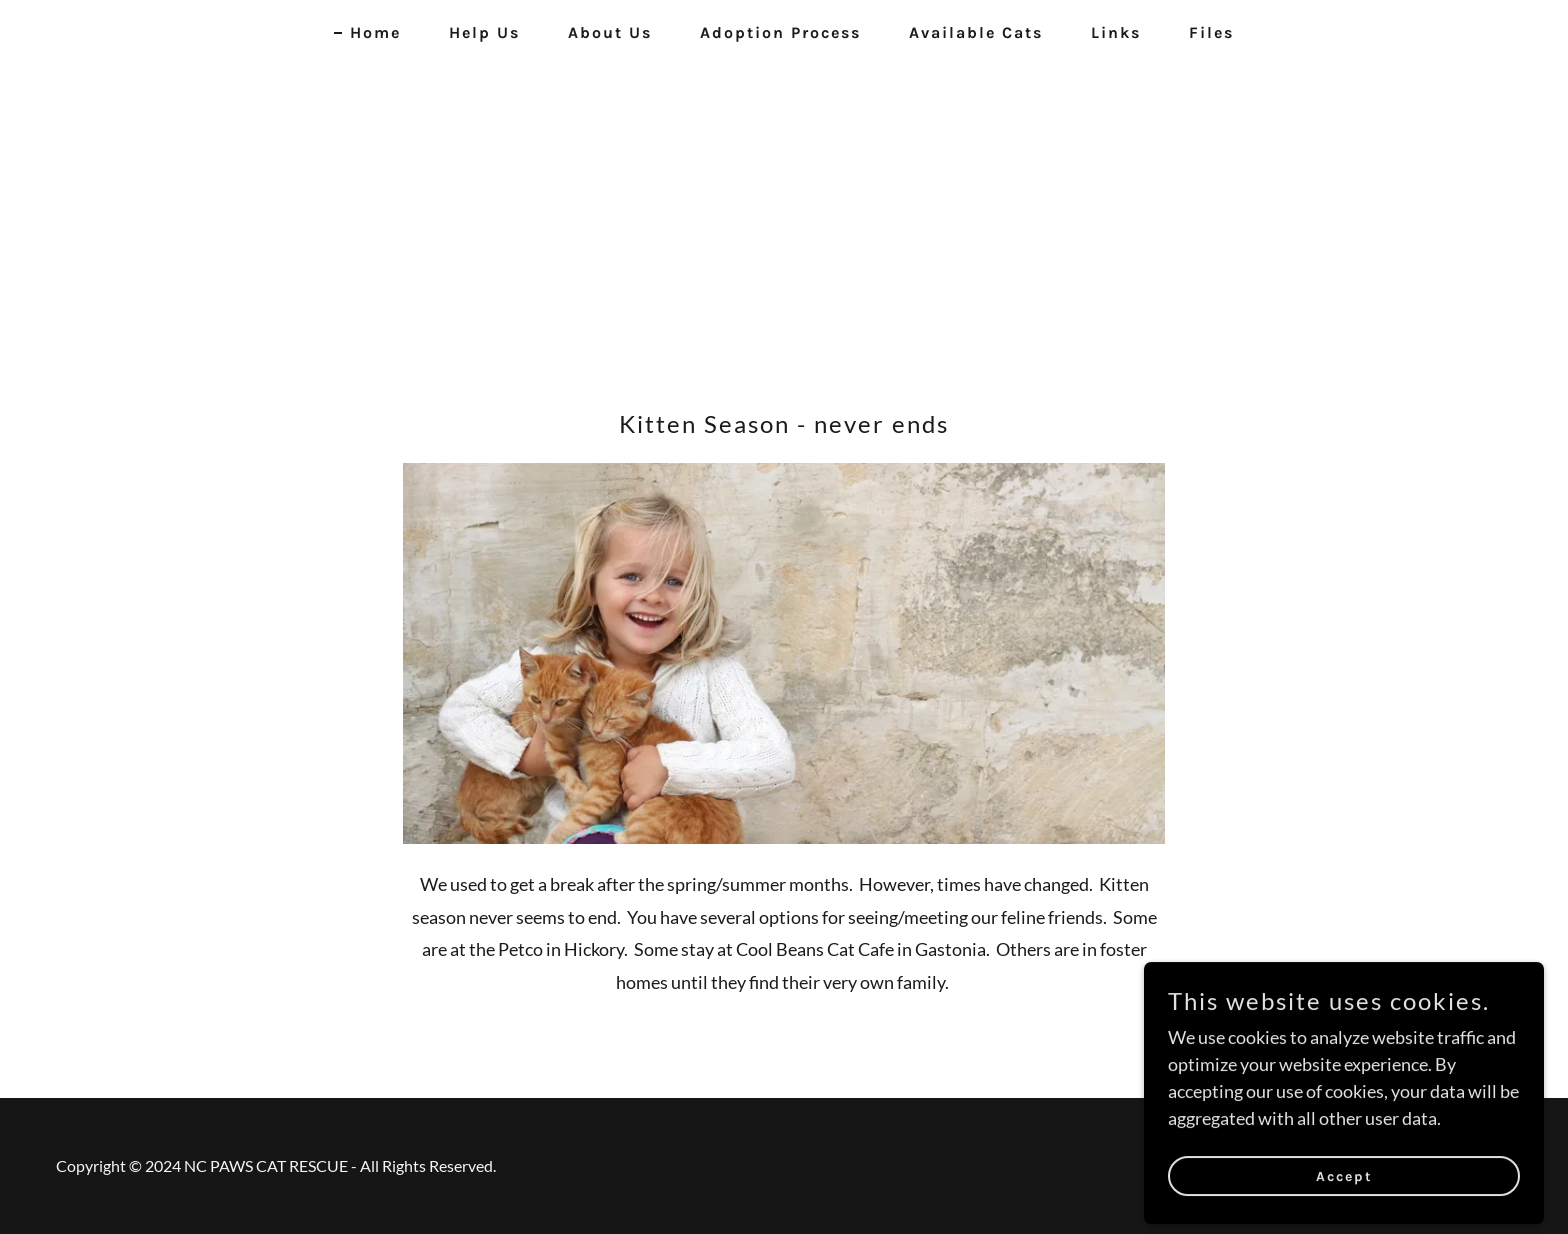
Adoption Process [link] (780, 32)
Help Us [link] (484, 32)
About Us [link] (610, 32)
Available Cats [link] (976, 32)
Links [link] (1116, 32)
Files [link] (1211, 32)
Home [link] (375, 32)
